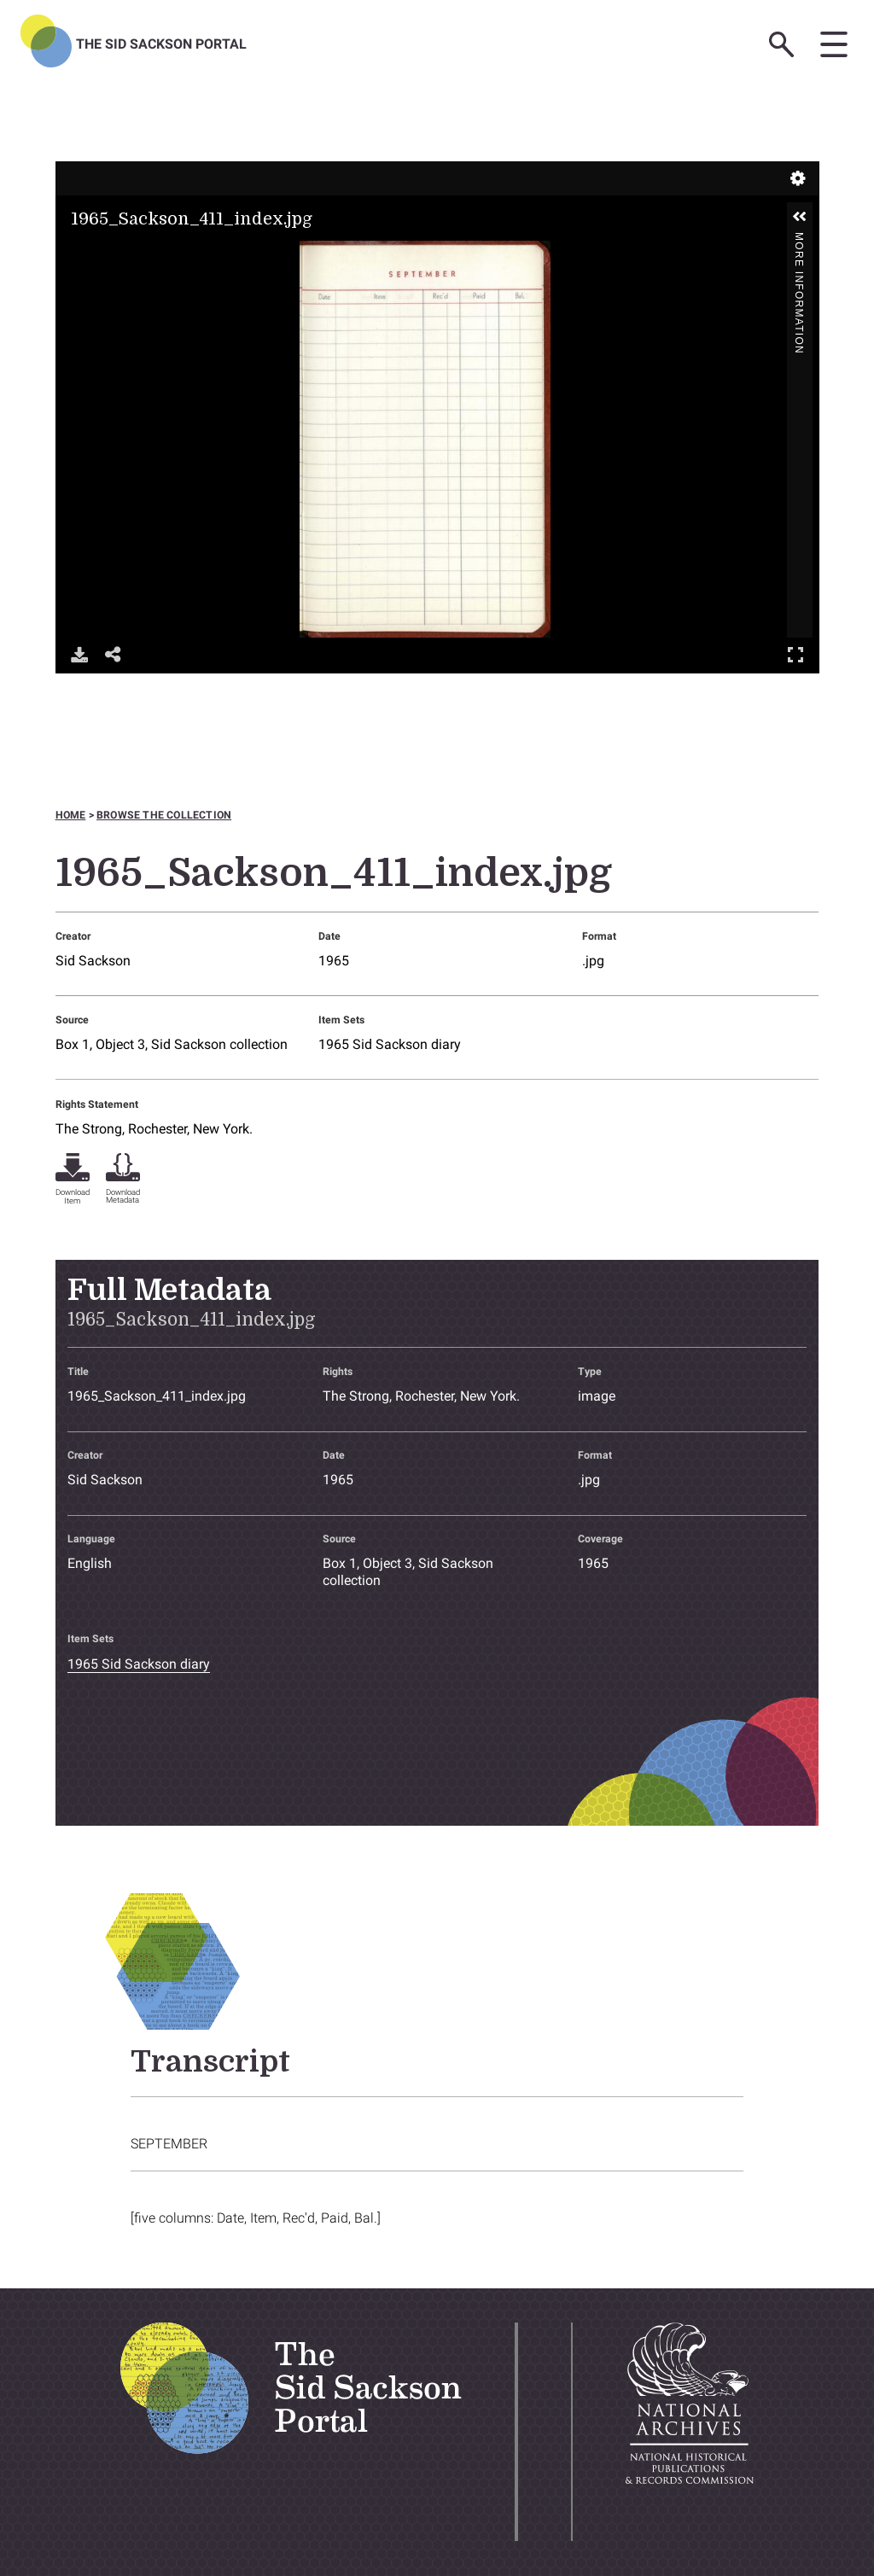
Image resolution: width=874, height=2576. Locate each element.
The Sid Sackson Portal (161, 44)
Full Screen (795, 654)
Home (70, 815)
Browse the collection (163, 815)
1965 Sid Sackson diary (389, 1044)
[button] (799, 216)
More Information (799, 239)
